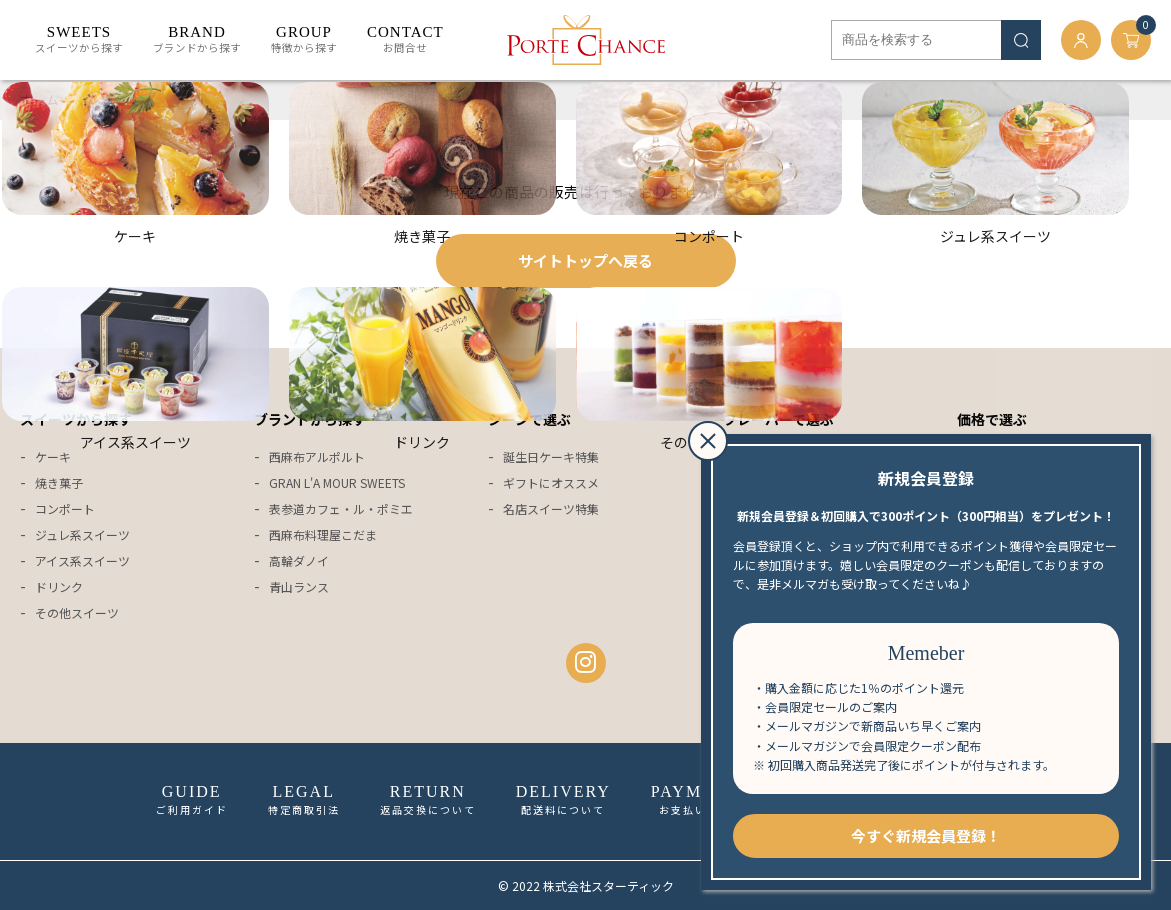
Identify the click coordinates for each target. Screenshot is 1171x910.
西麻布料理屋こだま (323, 534)
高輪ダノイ (299, 560)
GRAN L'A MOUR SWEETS (337, 482)
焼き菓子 (59, 482)
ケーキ (53, 456)
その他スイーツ (77, 612)
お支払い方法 (695, 800)
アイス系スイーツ (82, 560)
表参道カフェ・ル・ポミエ (341, 508)
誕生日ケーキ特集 (551, 456)
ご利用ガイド (192, 800)
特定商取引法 (304, 800)
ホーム (39, 99)
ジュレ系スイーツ (82, 534)
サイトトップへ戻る (585, 260)
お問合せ (405, 40)
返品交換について (428, 800)
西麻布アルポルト (317, 456)
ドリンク (59, 586)
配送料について (563, 800)
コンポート (65, 508)
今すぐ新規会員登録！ (926, 835)
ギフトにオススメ (551, 482)
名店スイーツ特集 (551, 508)
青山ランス (299, 586)
